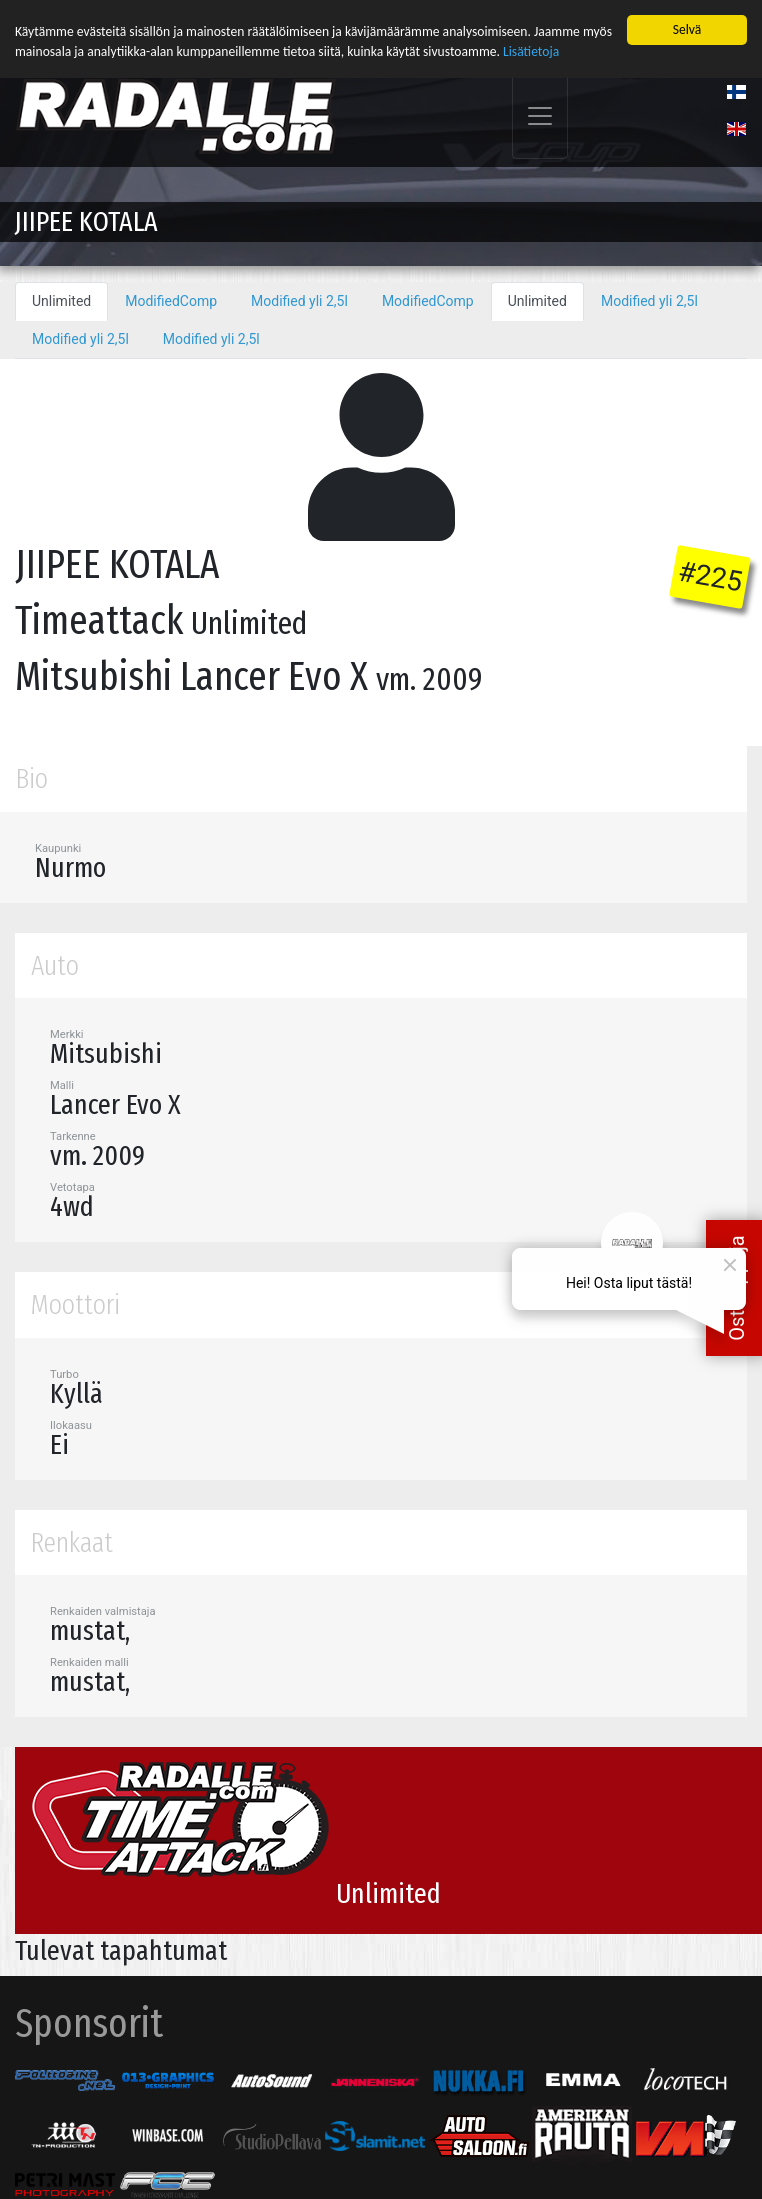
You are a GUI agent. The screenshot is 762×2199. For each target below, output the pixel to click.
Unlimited (61, 299)
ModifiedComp (171, 299)
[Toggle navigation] (540, 114)
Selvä (687, 27)
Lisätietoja (531, 49)
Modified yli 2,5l (299, 299)
